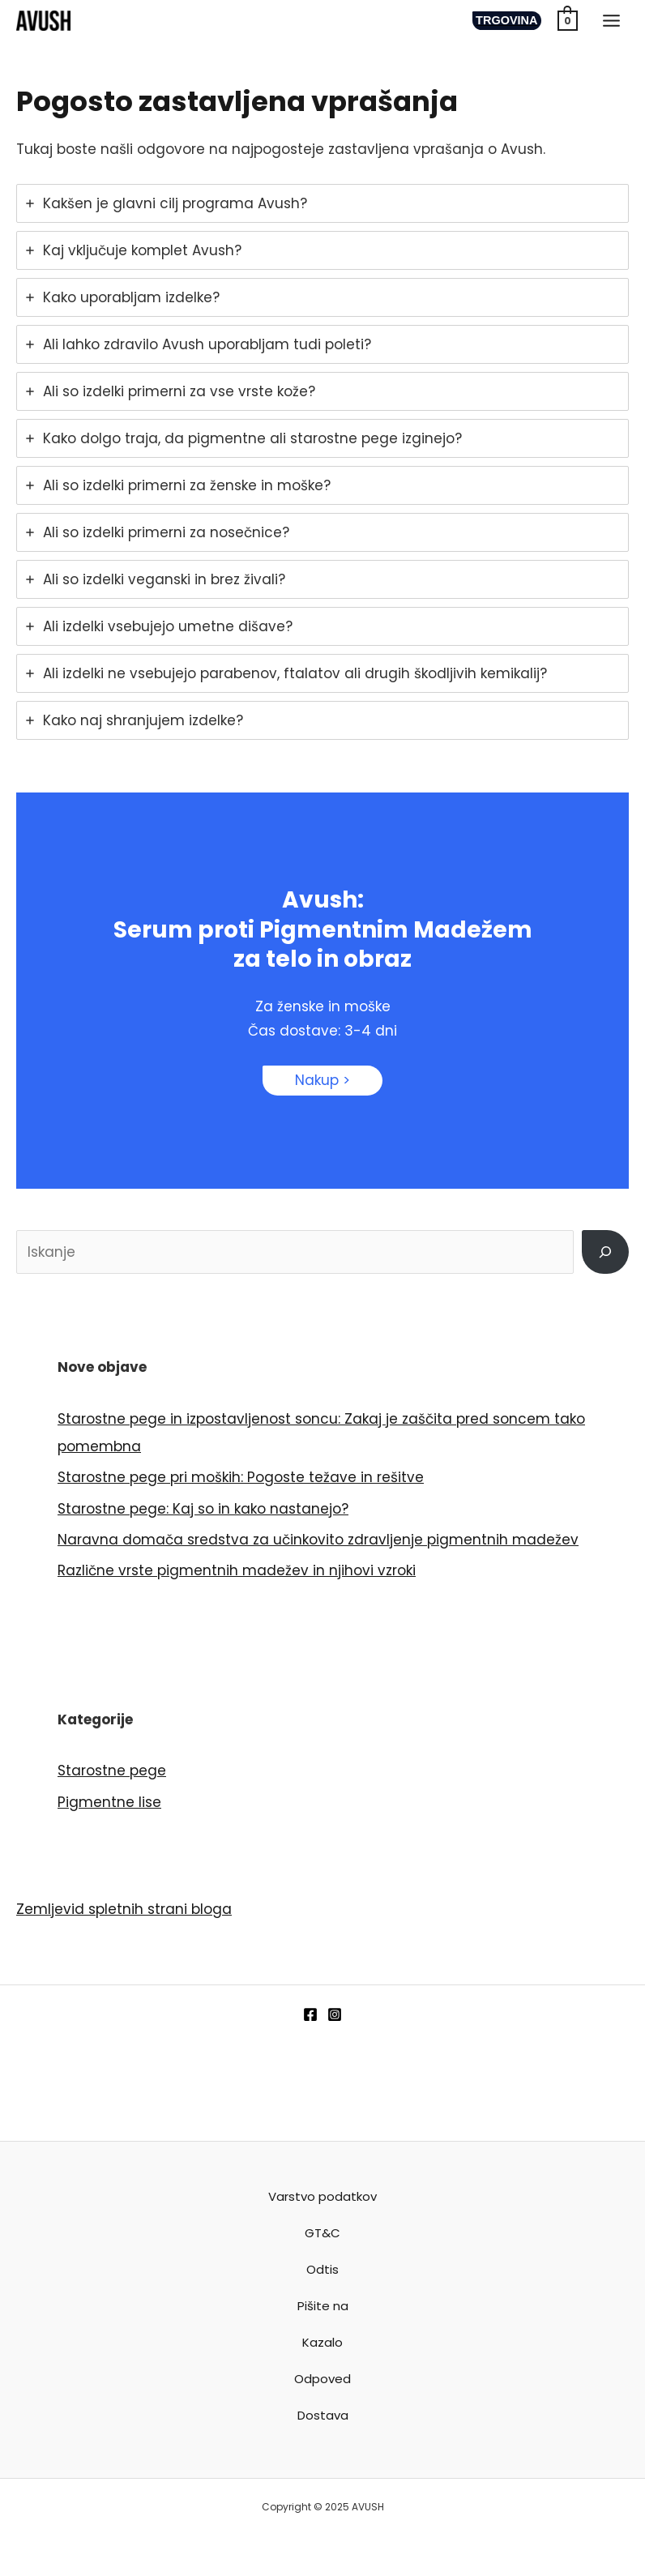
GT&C (322, 2232)
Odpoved (322, 2378)
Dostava (322, 2415)
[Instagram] (334, 2014)
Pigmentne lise (109, 1802)
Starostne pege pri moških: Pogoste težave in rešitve (241, 1477)
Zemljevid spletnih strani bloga (124, 1909)
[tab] (322, 203)
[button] (505, 20)
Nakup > (322, 1080)
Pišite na (322, 2305)
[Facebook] (310, 2014)
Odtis (322, 2269)
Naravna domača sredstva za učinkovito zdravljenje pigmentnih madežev (318, 1539)
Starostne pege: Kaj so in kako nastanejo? (203, 1509)
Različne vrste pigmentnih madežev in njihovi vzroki (237, 1570)
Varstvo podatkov (322, 2196)
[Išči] (605, 1252)
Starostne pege (112, 1770)
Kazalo (322, 2342)
